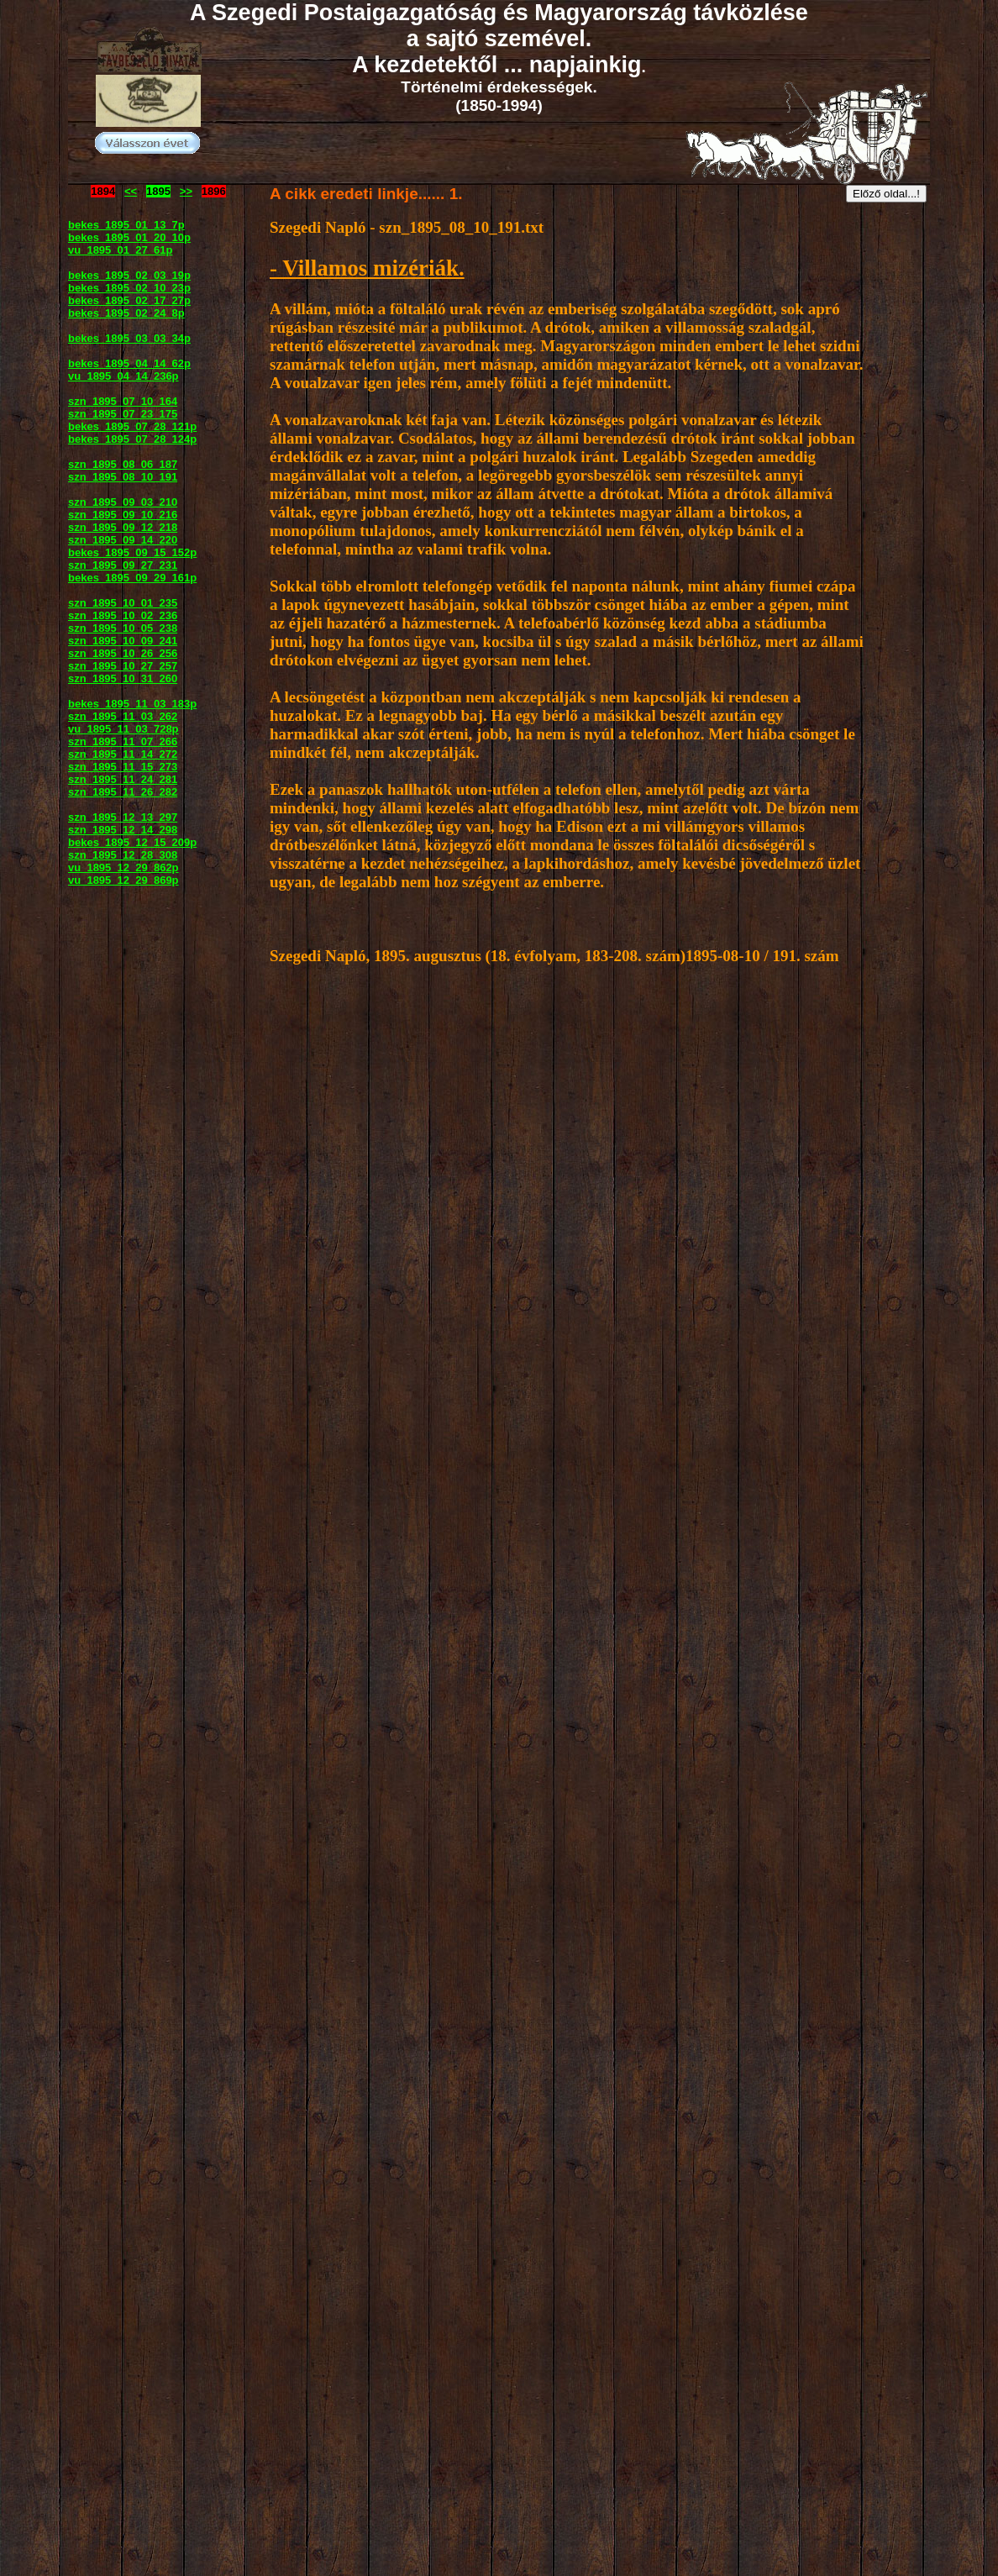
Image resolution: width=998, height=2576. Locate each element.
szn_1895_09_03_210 (122, 502)
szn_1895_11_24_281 (122, 779)
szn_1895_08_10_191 (122, 477)
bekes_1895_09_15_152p (132, 552)
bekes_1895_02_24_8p (126, 313)
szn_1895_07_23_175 (122, 413)
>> (186, 191)
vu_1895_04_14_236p (123, 376)
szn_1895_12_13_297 (122, 817)
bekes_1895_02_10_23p (129, 287)
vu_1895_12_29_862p (123, 867)
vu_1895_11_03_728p (123, 729)
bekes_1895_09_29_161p (132, 577)
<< (130, 191)
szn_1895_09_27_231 (122, 565)
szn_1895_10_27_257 (122, 666)
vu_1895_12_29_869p (123, 880)
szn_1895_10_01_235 (122, 603)
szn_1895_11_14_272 (122, 754)
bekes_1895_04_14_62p (129, 363)
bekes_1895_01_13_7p (126, 224)
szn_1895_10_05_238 (122, 628)
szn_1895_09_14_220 (122, 540)
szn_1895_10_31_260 (122, 678)
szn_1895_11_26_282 (122, 792)
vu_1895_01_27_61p (120, 250)
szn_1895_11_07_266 (122, 741)
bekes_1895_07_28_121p (132, 426)
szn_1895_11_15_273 (122, 766)
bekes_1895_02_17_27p (129, 300)
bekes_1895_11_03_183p (132, 703)
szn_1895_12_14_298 (122, 829)
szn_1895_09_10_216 (122, 514)
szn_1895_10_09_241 (122, 640)
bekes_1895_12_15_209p (132, 842)
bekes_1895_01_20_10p (129, 237)
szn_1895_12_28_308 (122, 855)
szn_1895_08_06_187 (122, 464)
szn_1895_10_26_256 (122, 653)
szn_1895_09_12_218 (122, 527)
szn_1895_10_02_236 (122, 615)
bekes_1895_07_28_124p (132, 439)
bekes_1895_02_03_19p (129, 275)
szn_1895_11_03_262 (122, 716)
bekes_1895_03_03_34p (129, 338)
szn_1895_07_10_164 (122, 401)
